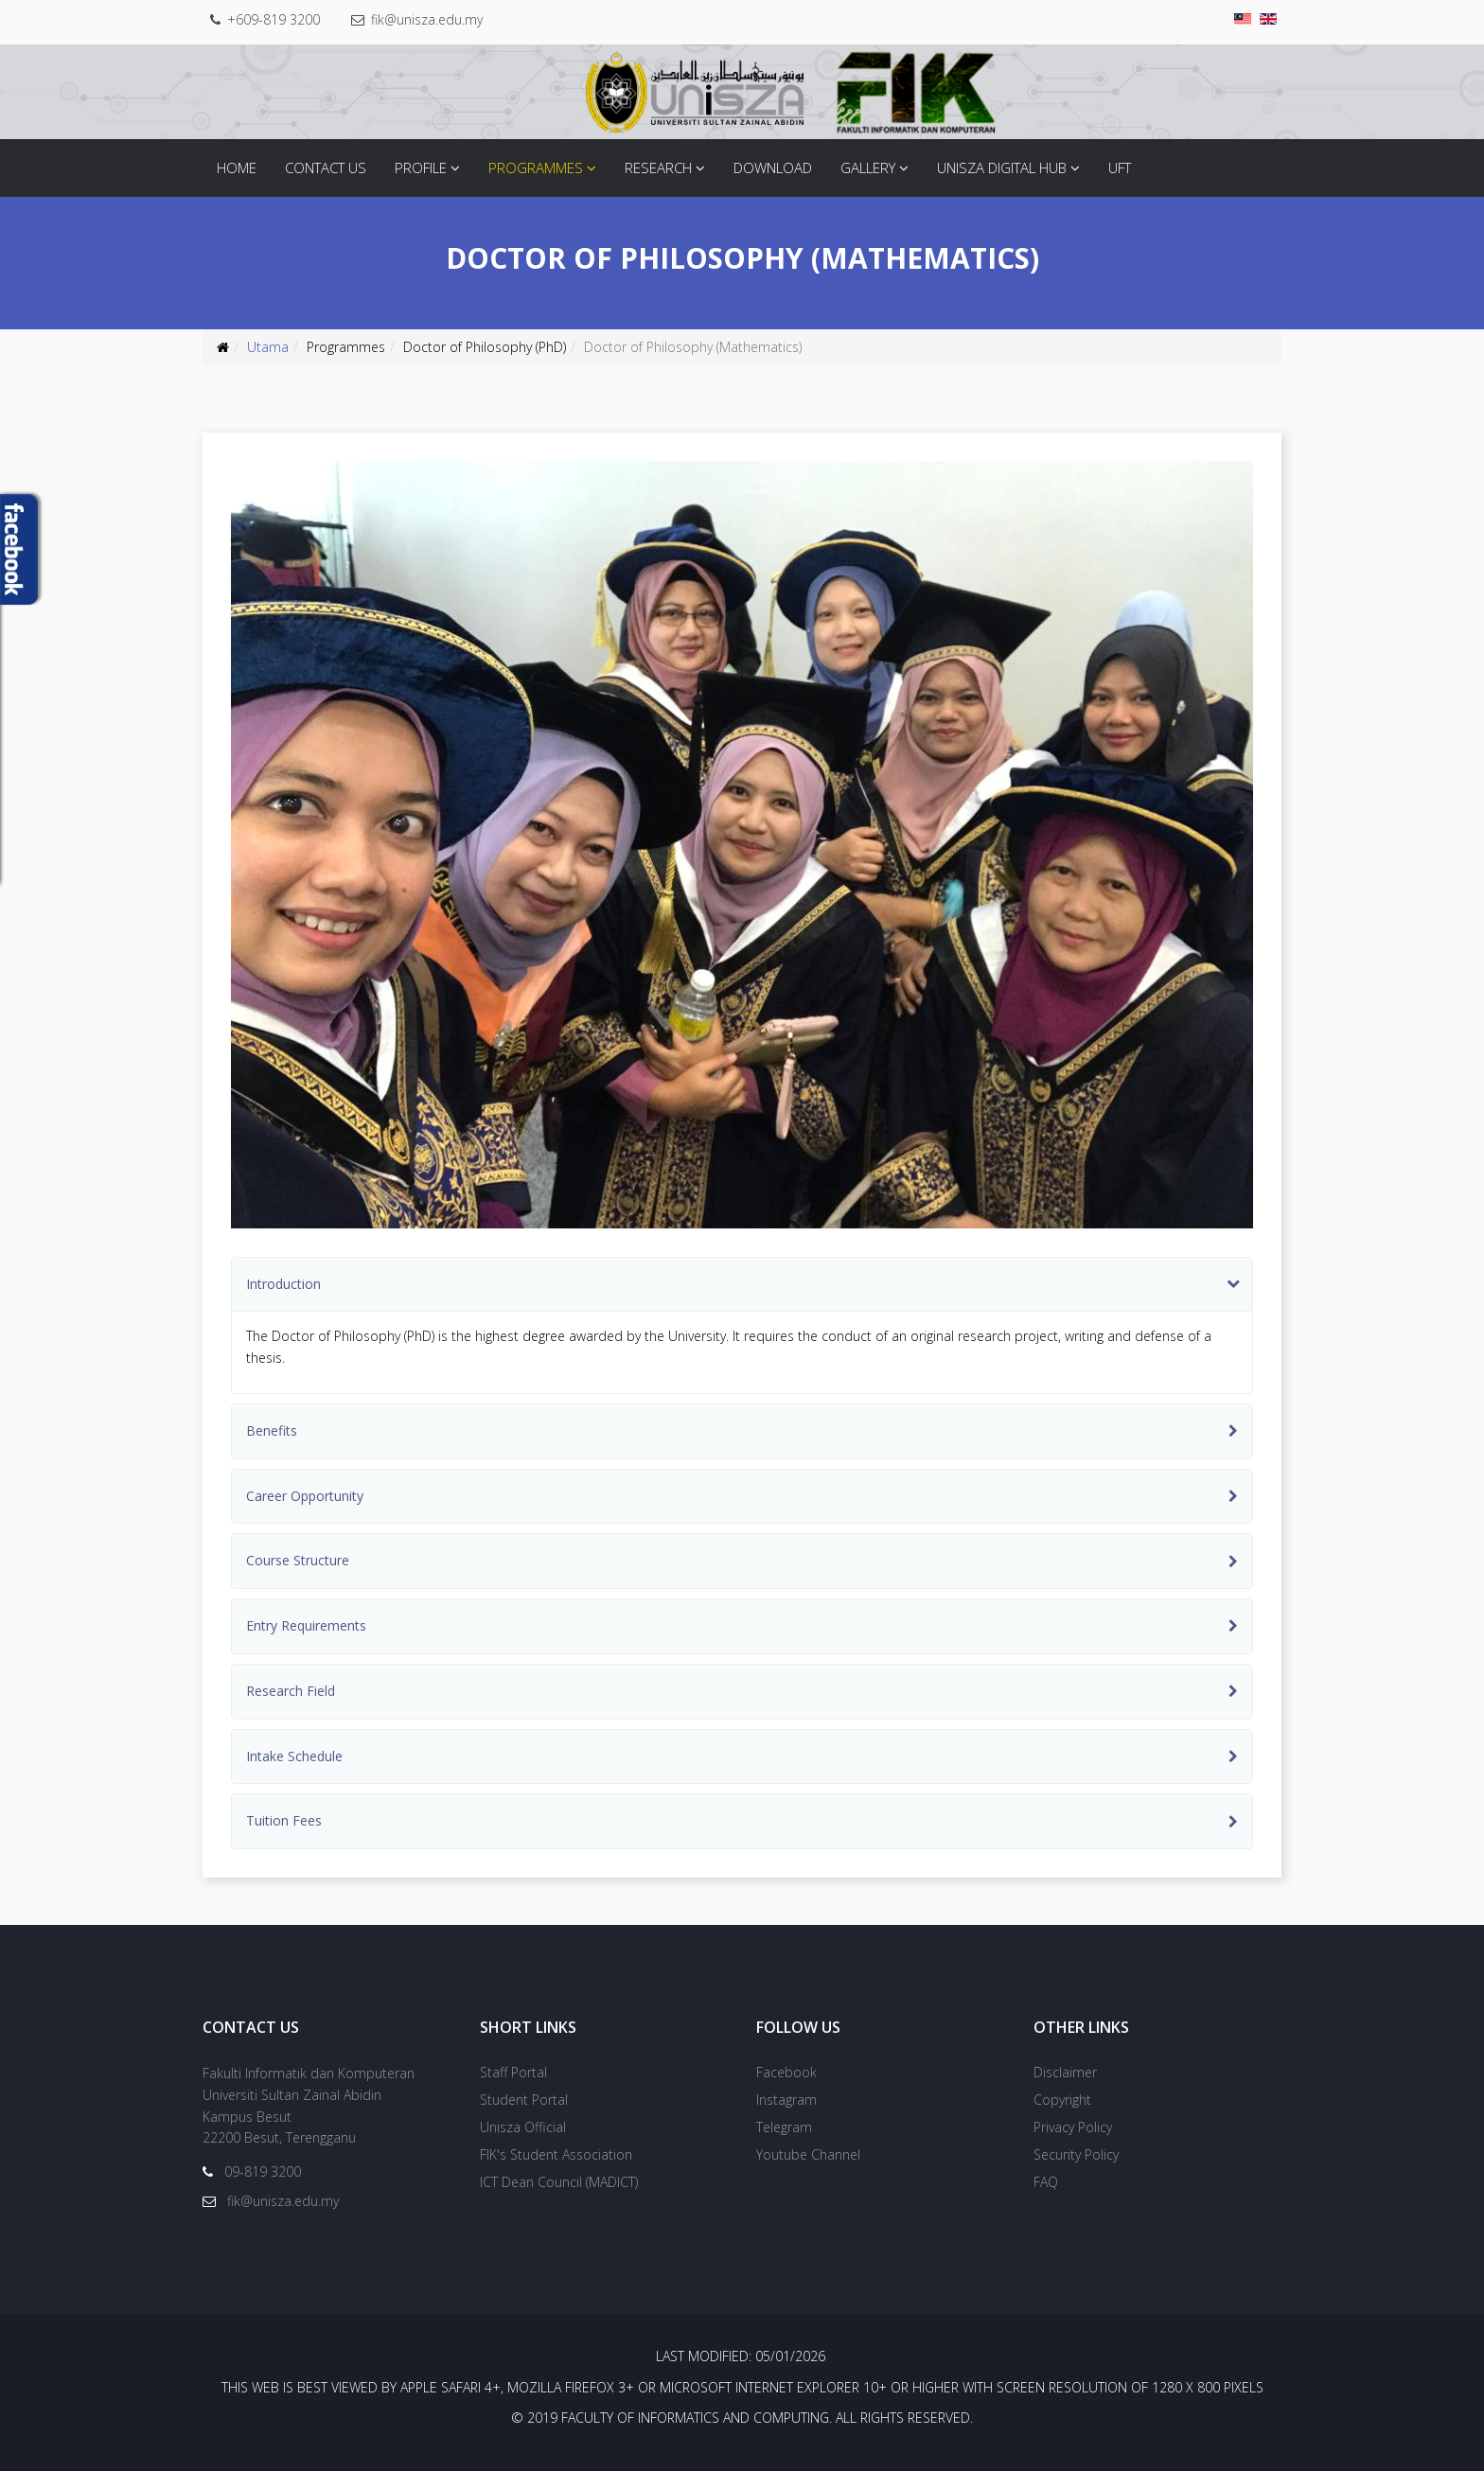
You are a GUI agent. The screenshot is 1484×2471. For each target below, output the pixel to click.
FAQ (1046, 2182)
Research (658, 167)
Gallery (867, 167)
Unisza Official (523, 2127)
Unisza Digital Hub (1002, 167)
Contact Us (325, 167)
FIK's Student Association (556, 2154)
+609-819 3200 (273, 19)
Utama (268, 347)
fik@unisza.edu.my (427, 19)
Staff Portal (513, 2072)
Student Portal (524, 2100)
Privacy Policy (1073, 2127)
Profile (421, 167)
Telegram (784, 2127)
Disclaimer (1065, 2072)
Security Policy (1076, 2154)
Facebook (786, 2072)
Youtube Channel (808, 2154)
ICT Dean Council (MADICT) (559, 2182)
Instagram (786, 2100)
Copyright (1062, 2100)
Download (772, 167)
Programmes (535, 167)
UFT (1119, 167)
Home (236, 167)
